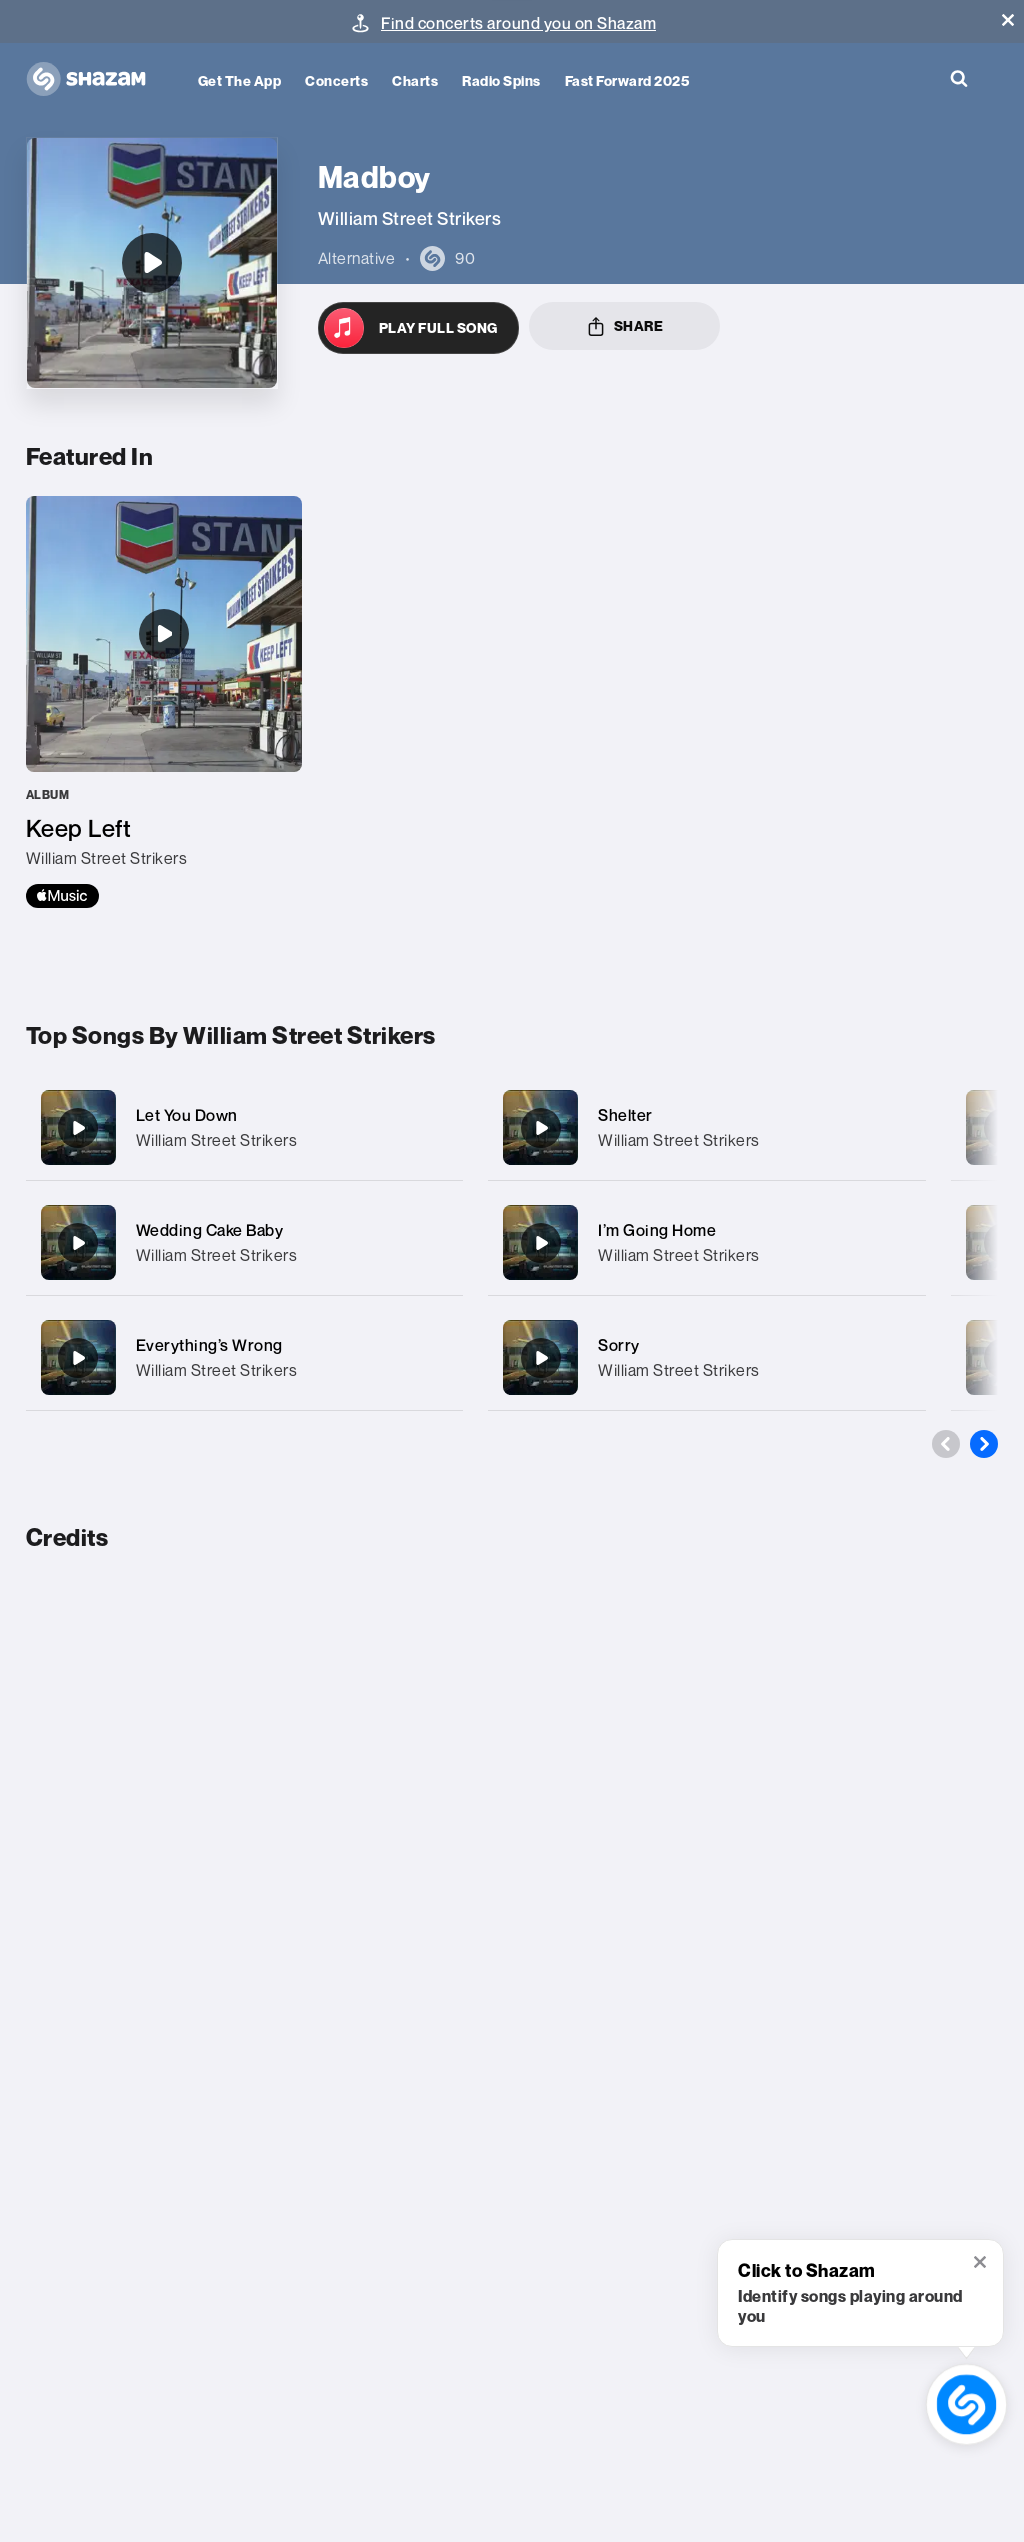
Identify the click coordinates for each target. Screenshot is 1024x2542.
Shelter (625, 1115)
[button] (1008, 20)
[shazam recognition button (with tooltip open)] (966, 2404)
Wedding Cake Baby (210, 1230)
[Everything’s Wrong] (245, 1357)
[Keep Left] (164, 702)
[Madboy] (152, 263)
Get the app (240, 80)
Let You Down (187, 1115)
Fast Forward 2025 (627, 80)
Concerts (336, 80)
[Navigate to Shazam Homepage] (96, 80)
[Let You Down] (245, 1127)
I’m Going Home (657, 1230)
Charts (415, 80)
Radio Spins (501, 80)
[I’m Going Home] (707, 1242)
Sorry (619, 1345)
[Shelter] (707, 1127)
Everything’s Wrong (209, 1345)
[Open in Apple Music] (418, 328)
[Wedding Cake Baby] (245, 1242)
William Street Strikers (217, 1140)
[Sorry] (707, 1357)
